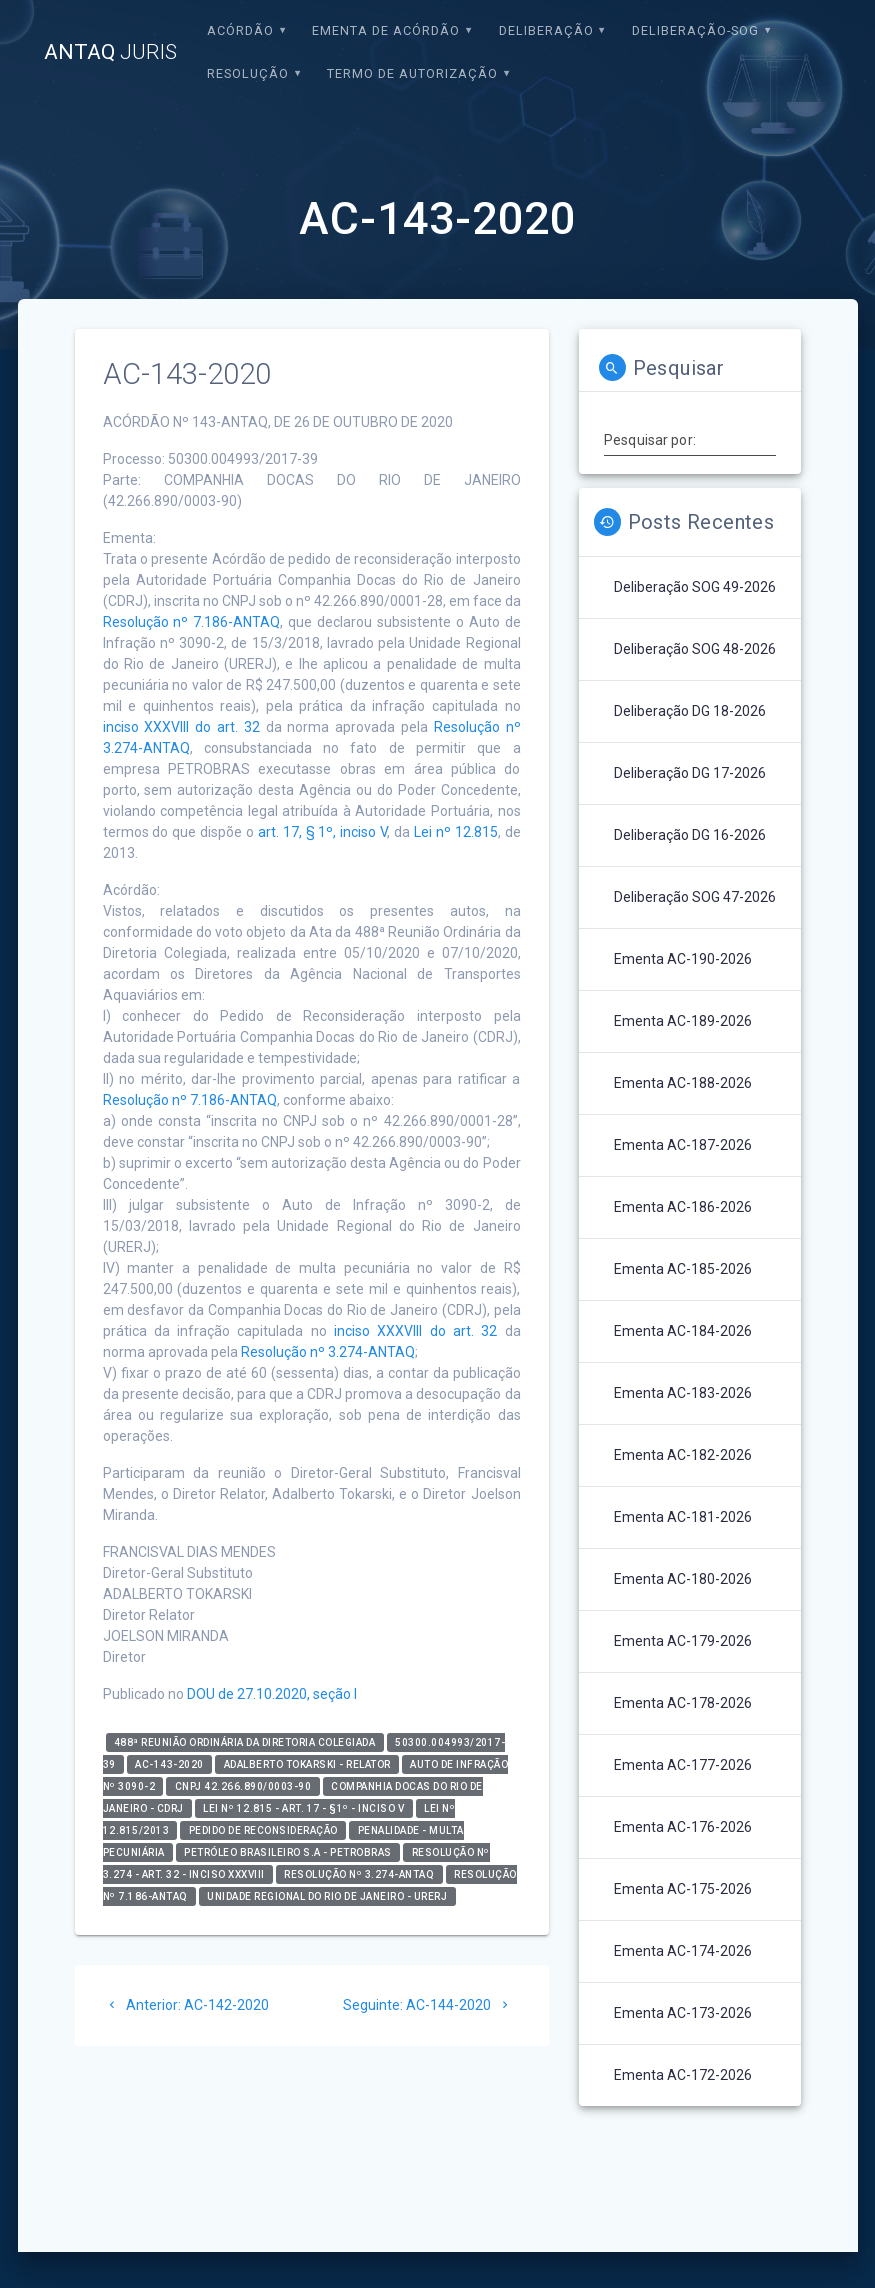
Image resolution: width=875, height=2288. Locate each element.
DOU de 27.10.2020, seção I (272, 1694)
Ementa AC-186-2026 (683, 1207)
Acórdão (240, 30)
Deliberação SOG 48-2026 (695, 649)
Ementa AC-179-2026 (683, 1641)
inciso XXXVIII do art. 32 (181, 727)
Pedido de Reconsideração (263, 1830)
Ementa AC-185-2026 (683, 1269)
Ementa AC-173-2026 (683, 2013)
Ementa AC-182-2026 (683, 1455)
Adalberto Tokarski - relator (307, 1764)
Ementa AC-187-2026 (683, 1145)
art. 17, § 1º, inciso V (322, 832)
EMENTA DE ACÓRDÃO (386, 30)
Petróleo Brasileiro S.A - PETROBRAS (288, 1852)
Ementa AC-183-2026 (683, 1393)
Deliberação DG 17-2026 (690, 773)
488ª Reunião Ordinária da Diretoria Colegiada (245, 1742)
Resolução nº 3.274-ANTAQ (328, 1352)
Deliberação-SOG (695, 30)
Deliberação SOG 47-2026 (695, 897)
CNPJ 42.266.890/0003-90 (243, 1786)
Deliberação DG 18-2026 (690, 711)
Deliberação (546, 30)
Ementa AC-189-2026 (683, 1021)
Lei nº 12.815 (456, 832)
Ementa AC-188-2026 (683, 1083)
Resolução (248, 73)
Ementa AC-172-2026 (683, 2075)
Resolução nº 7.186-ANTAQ (192, 622)
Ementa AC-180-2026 (683, 1579)
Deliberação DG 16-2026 (690, 835)
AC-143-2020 (169, 1764)
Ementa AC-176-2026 (683, 1827)
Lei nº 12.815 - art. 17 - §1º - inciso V (303, 1808)
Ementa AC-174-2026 (683, 1951)
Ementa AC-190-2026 (683, 959)
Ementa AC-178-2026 (683, 1703)
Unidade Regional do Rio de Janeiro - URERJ (327, 1896)
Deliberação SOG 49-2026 (695, 587)
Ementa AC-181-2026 (683, 1517)
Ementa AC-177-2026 (683, 1765)
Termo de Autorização (412, 73)
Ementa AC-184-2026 (683, 1331)
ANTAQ (110, 52)
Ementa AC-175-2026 (683, 1889)
